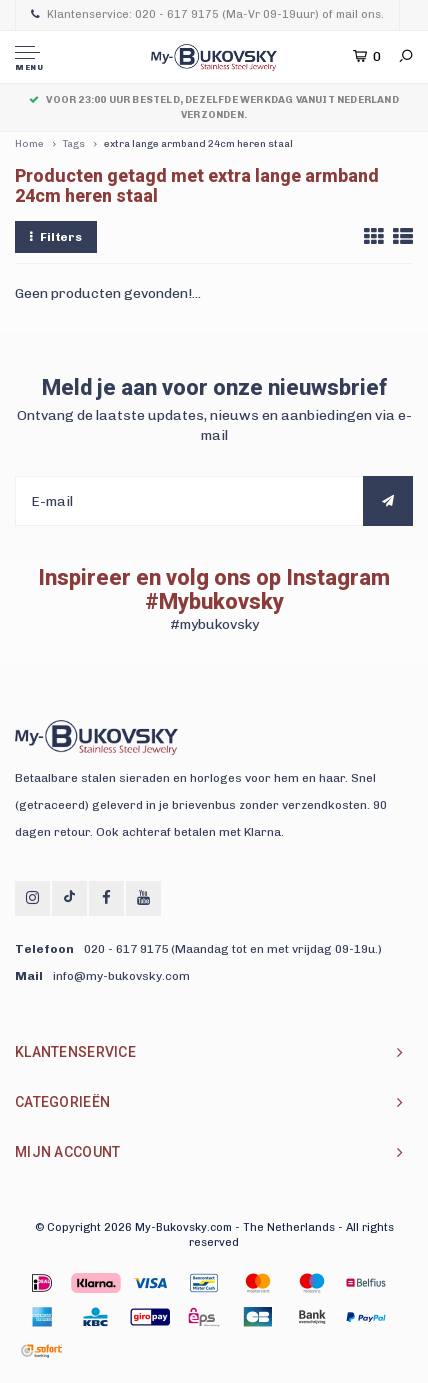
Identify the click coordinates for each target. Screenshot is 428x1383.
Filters (56, 237)
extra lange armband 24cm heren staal (198, 144)
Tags (74, 144)
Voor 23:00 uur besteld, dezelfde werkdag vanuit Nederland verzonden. (214, 107)
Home (29, 144)
